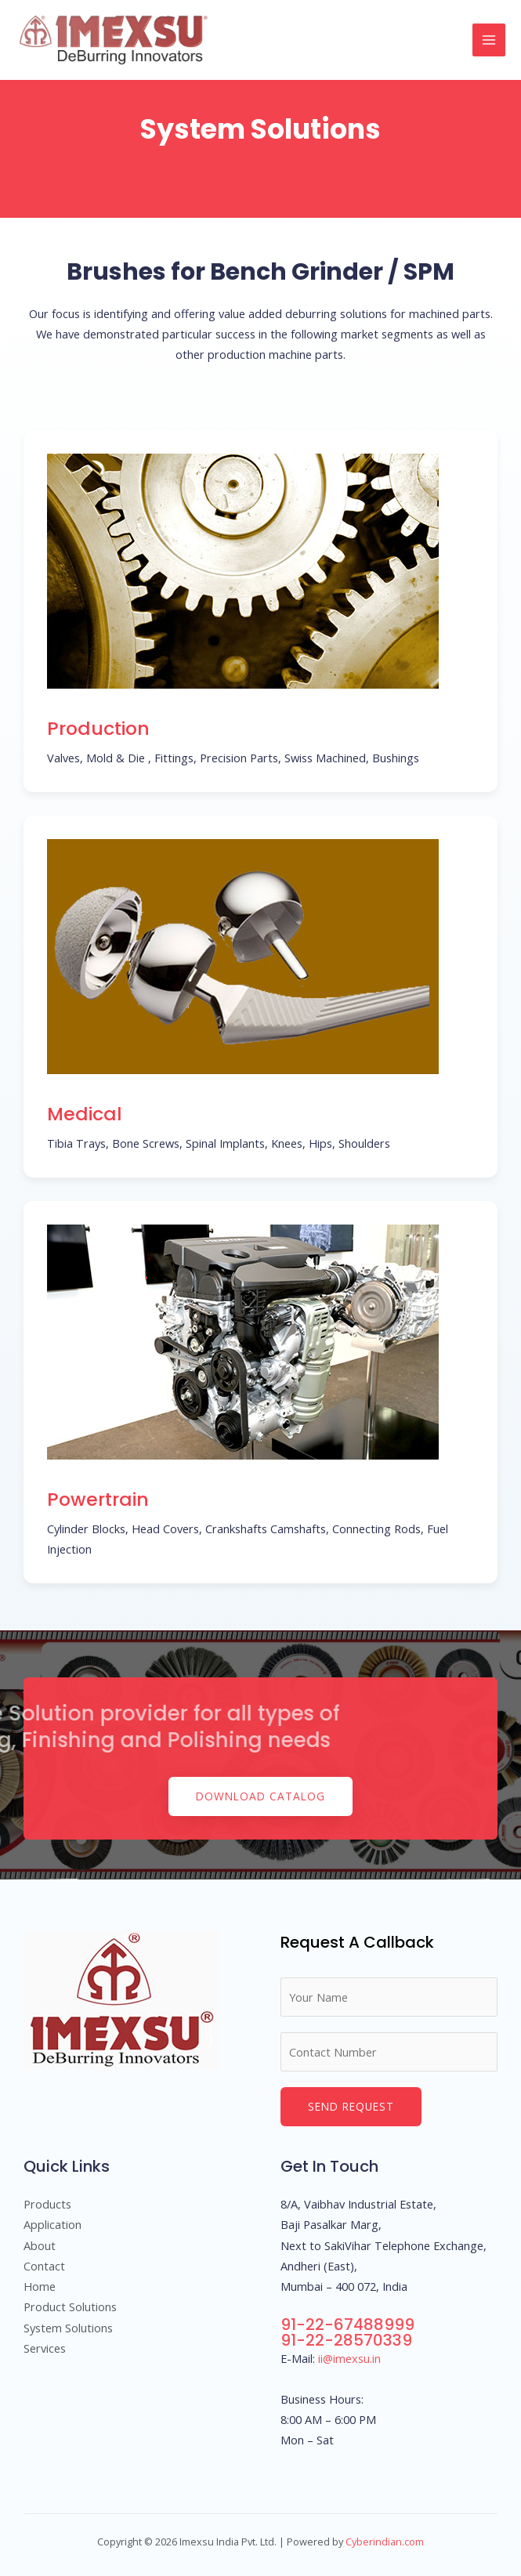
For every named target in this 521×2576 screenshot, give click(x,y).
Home (40, 2286)
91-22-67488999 (347, 2324)
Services (45, 2348)
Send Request (351, 2106)
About (40, 2245)
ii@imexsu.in (349, 2358)
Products (47, 2204)
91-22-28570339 (346, 2340)
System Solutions (68, 2327)
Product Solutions (70, 2306)
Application (52, 2224)
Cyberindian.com (385, 2541)
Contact (44, 2266)
